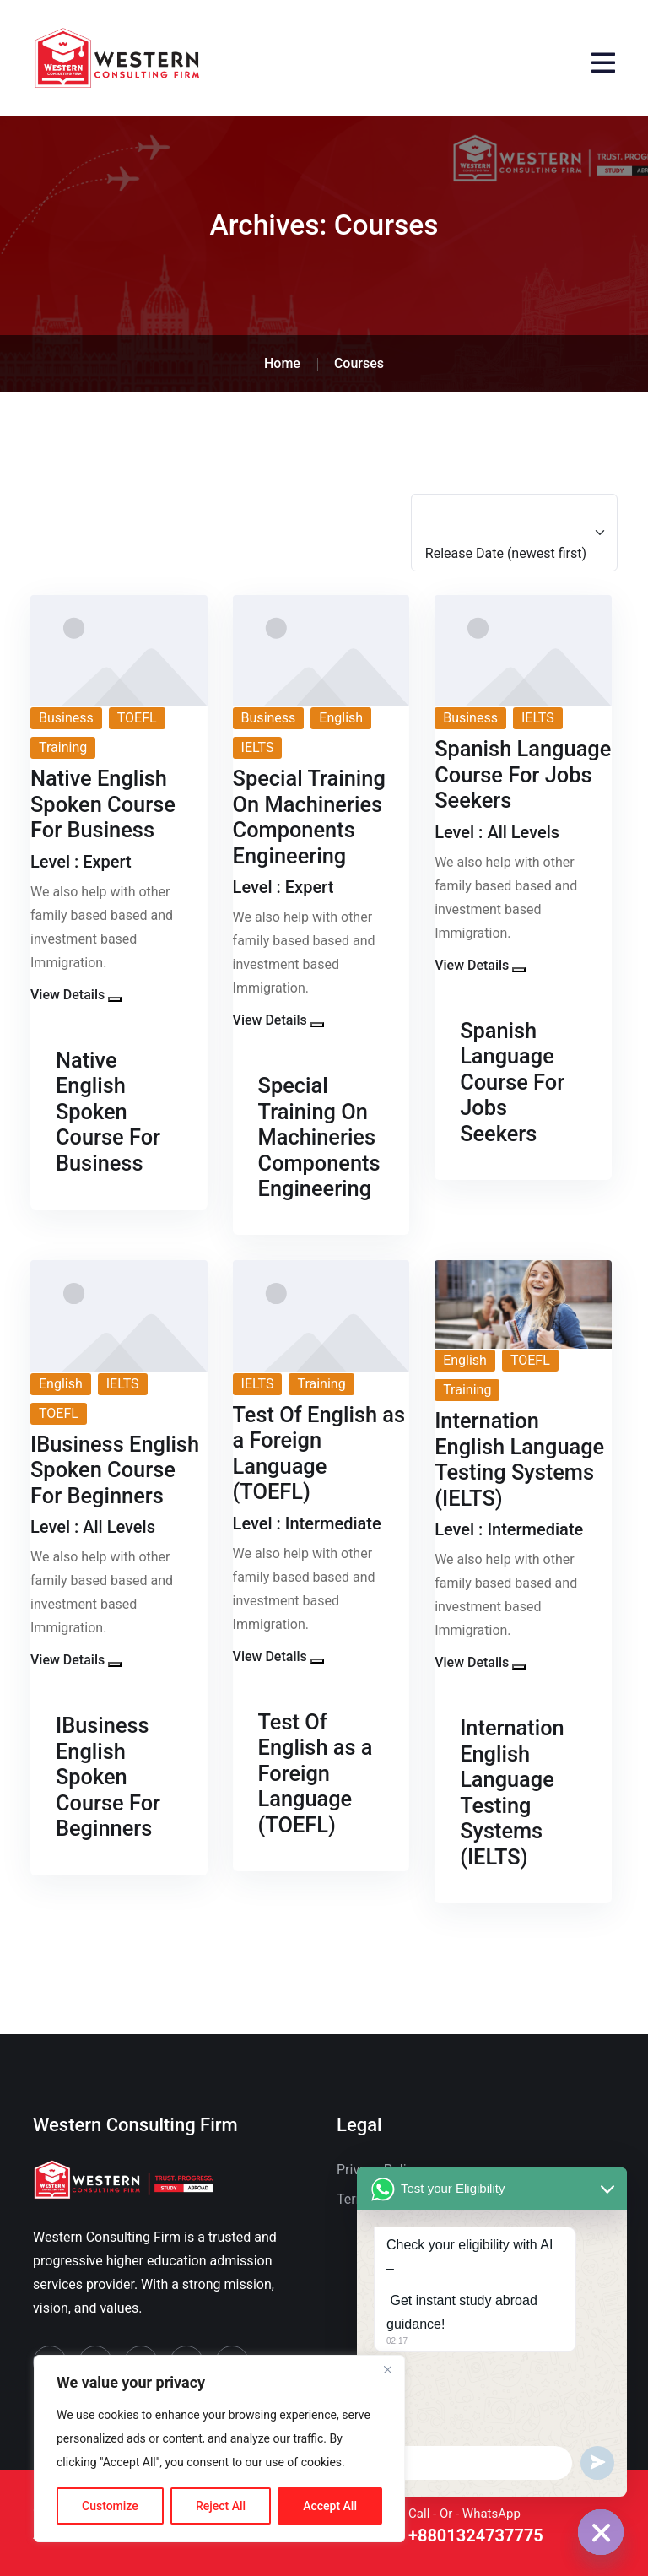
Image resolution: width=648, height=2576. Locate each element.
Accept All (330, 2506)
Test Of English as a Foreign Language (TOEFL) (315, 1773)
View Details (67, 995)
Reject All (221, 2506)
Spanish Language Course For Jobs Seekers (512, 1082)
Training (63, 747)
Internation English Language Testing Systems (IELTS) (512, 1792)
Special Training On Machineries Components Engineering (319, 1137)
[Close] (387, 2369)
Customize (110, 2506)
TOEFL (137, 718)
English (341, 718)
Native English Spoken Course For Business (108, 1111)
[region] (219, 2448)
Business (66, 718)
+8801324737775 (475, 2536)
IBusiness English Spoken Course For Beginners (108, 1777)
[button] (115, 999)
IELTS (257, 747)
